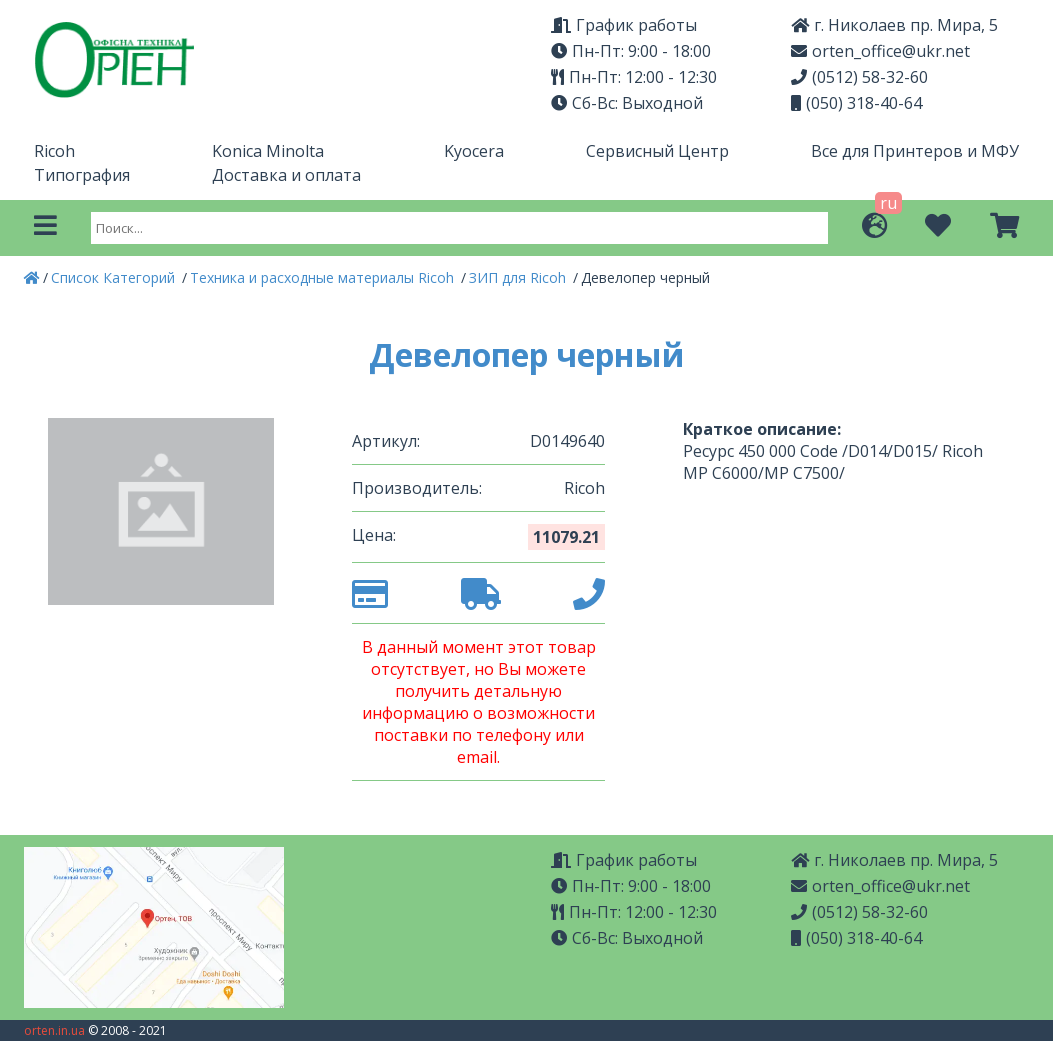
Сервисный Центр (657, 151)
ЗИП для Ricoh (519, 277)
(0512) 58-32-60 (859, 77)
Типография (82, 175)
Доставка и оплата (286, 175)
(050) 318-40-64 (856, 103)
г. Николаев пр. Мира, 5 (894, 25)
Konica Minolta (268, 151)
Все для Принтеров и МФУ (915, 151)
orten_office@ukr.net (880, 51)
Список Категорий (115, 277)
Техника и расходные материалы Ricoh (324, 277)
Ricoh (54, 151)
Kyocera (474, 151)
